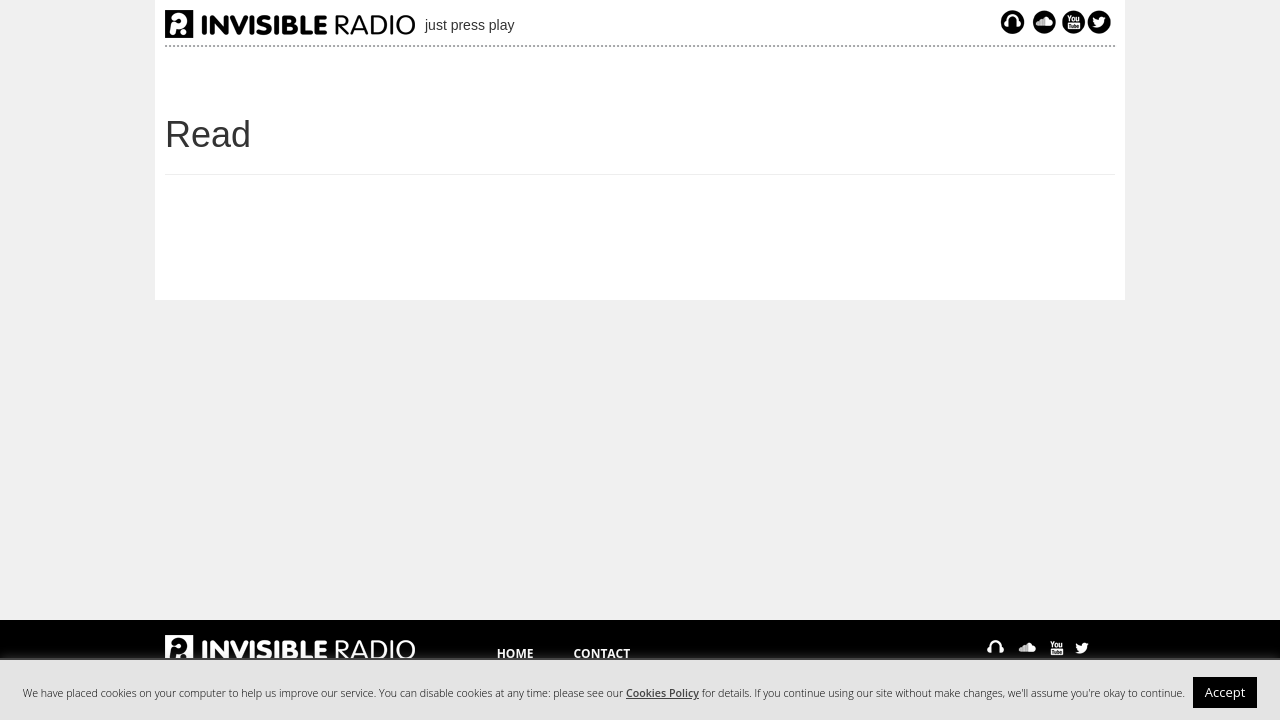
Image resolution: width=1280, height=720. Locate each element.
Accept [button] (1225, 692)
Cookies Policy (662, 693)
